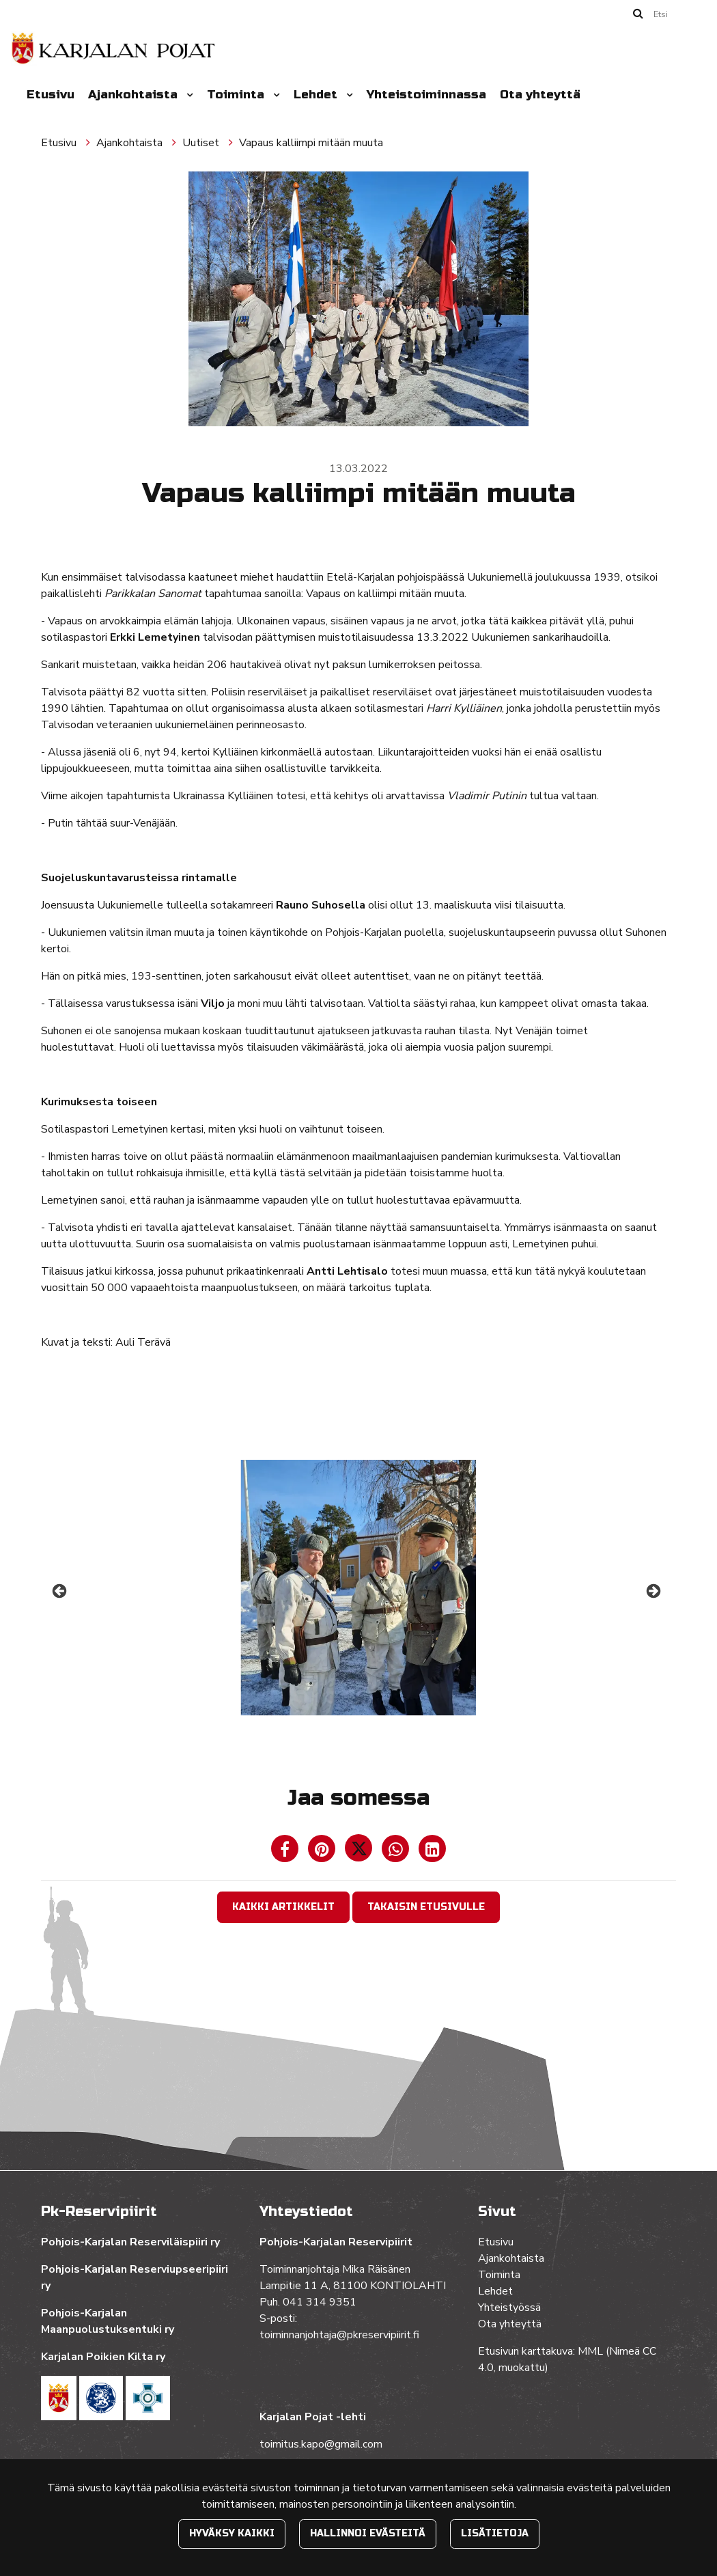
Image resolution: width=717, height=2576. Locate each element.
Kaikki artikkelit (283, 1907)
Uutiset (202, 142)
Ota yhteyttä (540, 94)
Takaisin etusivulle (426, 1907)
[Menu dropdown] (187, 95)
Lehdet (317, 94)
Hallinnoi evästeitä (367, 2533)
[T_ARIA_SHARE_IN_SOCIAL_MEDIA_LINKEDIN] (432, 1851)
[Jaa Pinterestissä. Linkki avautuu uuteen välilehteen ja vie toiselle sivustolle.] (323, 1851)
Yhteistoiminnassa (426, 94)
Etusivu (50, 94)
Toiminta (237, 94)
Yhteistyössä (509, 2307)
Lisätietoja (495, 2533)
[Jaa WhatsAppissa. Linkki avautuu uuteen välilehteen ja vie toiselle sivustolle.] (396, 1851)
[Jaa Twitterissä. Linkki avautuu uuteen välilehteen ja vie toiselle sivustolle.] (359, 1851)
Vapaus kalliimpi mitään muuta (311, 142)
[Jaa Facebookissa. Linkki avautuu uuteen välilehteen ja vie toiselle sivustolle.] (286, 1851)
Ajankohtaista (134, 94)
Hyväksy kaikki (232, 2533)
